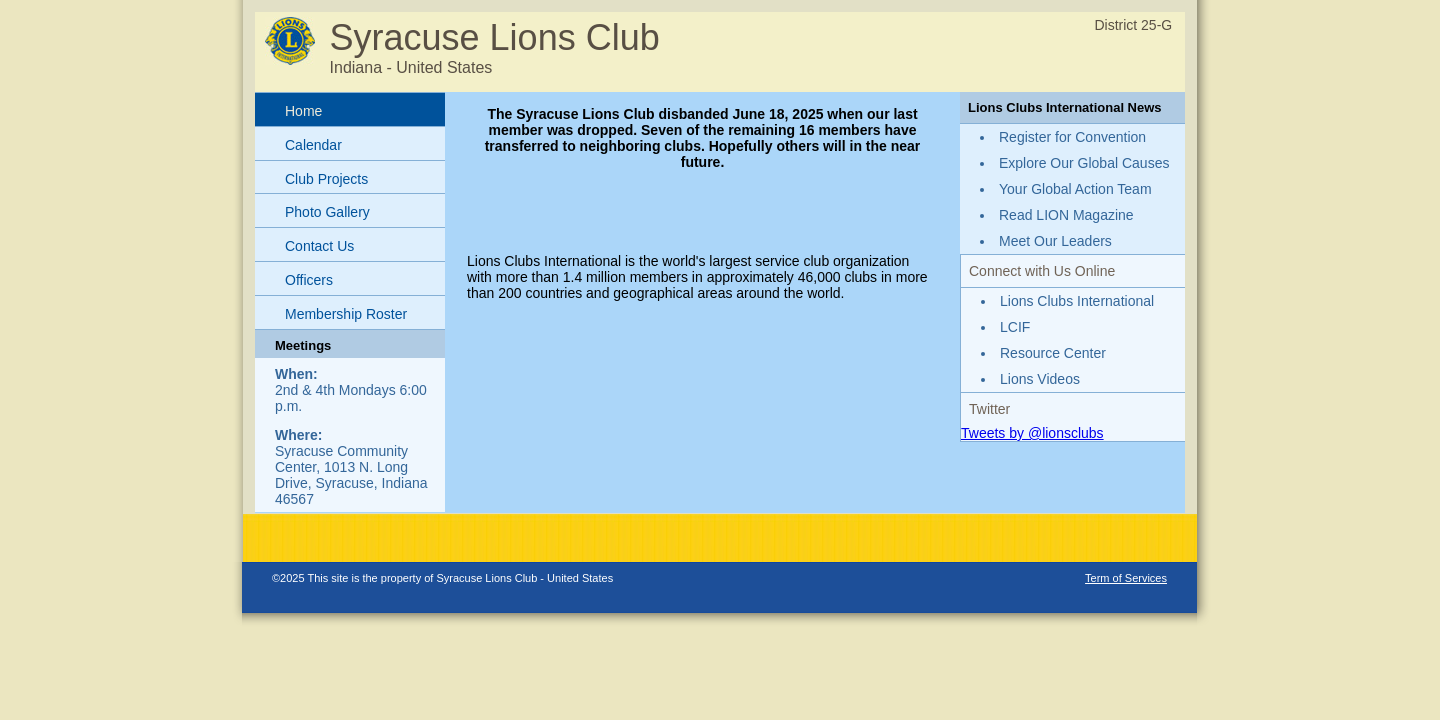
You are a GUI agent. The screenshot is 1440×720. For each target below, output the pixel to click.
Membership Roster (346, 314)
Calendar (313, 145)
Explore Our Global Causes (1084, 163)
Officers (309, 280)
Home (303, 111)
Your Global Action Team (1075, 189)
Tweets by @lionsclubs (1032, 433)
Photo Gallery (327, 212)
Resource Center (1053, 353)
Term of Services (1126, 578)
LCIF (1015, 327)
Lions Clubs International (1077, 301)
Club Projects (326, 179)
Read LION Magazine (1066, 215)
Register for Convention (1072, 137)
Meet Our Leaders (1055, 241)
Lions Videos (1040, 379)
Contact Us (319, 246)
